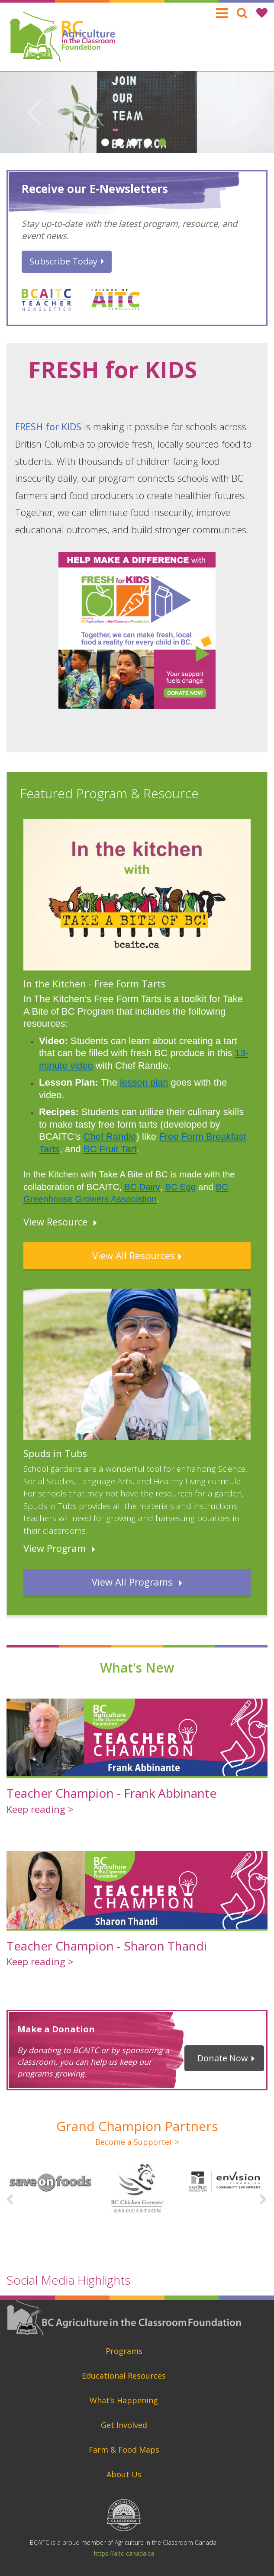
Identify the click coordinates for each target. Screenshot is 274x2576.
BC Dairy (142, 1187)
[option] (137, 112)
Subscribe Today (63, 261)
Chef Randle (109, 1136)
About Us (124, 2474)
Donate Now (222, 2058)
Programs (124, 2351)
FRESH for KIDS (48, 426)
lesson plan (144, 1082)
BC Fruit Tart (110, 1149)
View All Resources (133, 1255)
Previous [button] (35, 112)
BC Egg (180, 1187)
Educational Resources (124, 2375)
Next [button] (239, 112)
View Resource (55, 1221)
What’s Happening (124, 2400)
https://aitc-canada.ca (124, 2553)
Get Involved (124, 2425)
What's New (137, 1667)
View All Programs (133, 1581)
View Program (54, 1547)
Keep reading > (40, 1808)
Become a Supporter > (137, 2142)
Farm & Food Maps (124, 2449)
